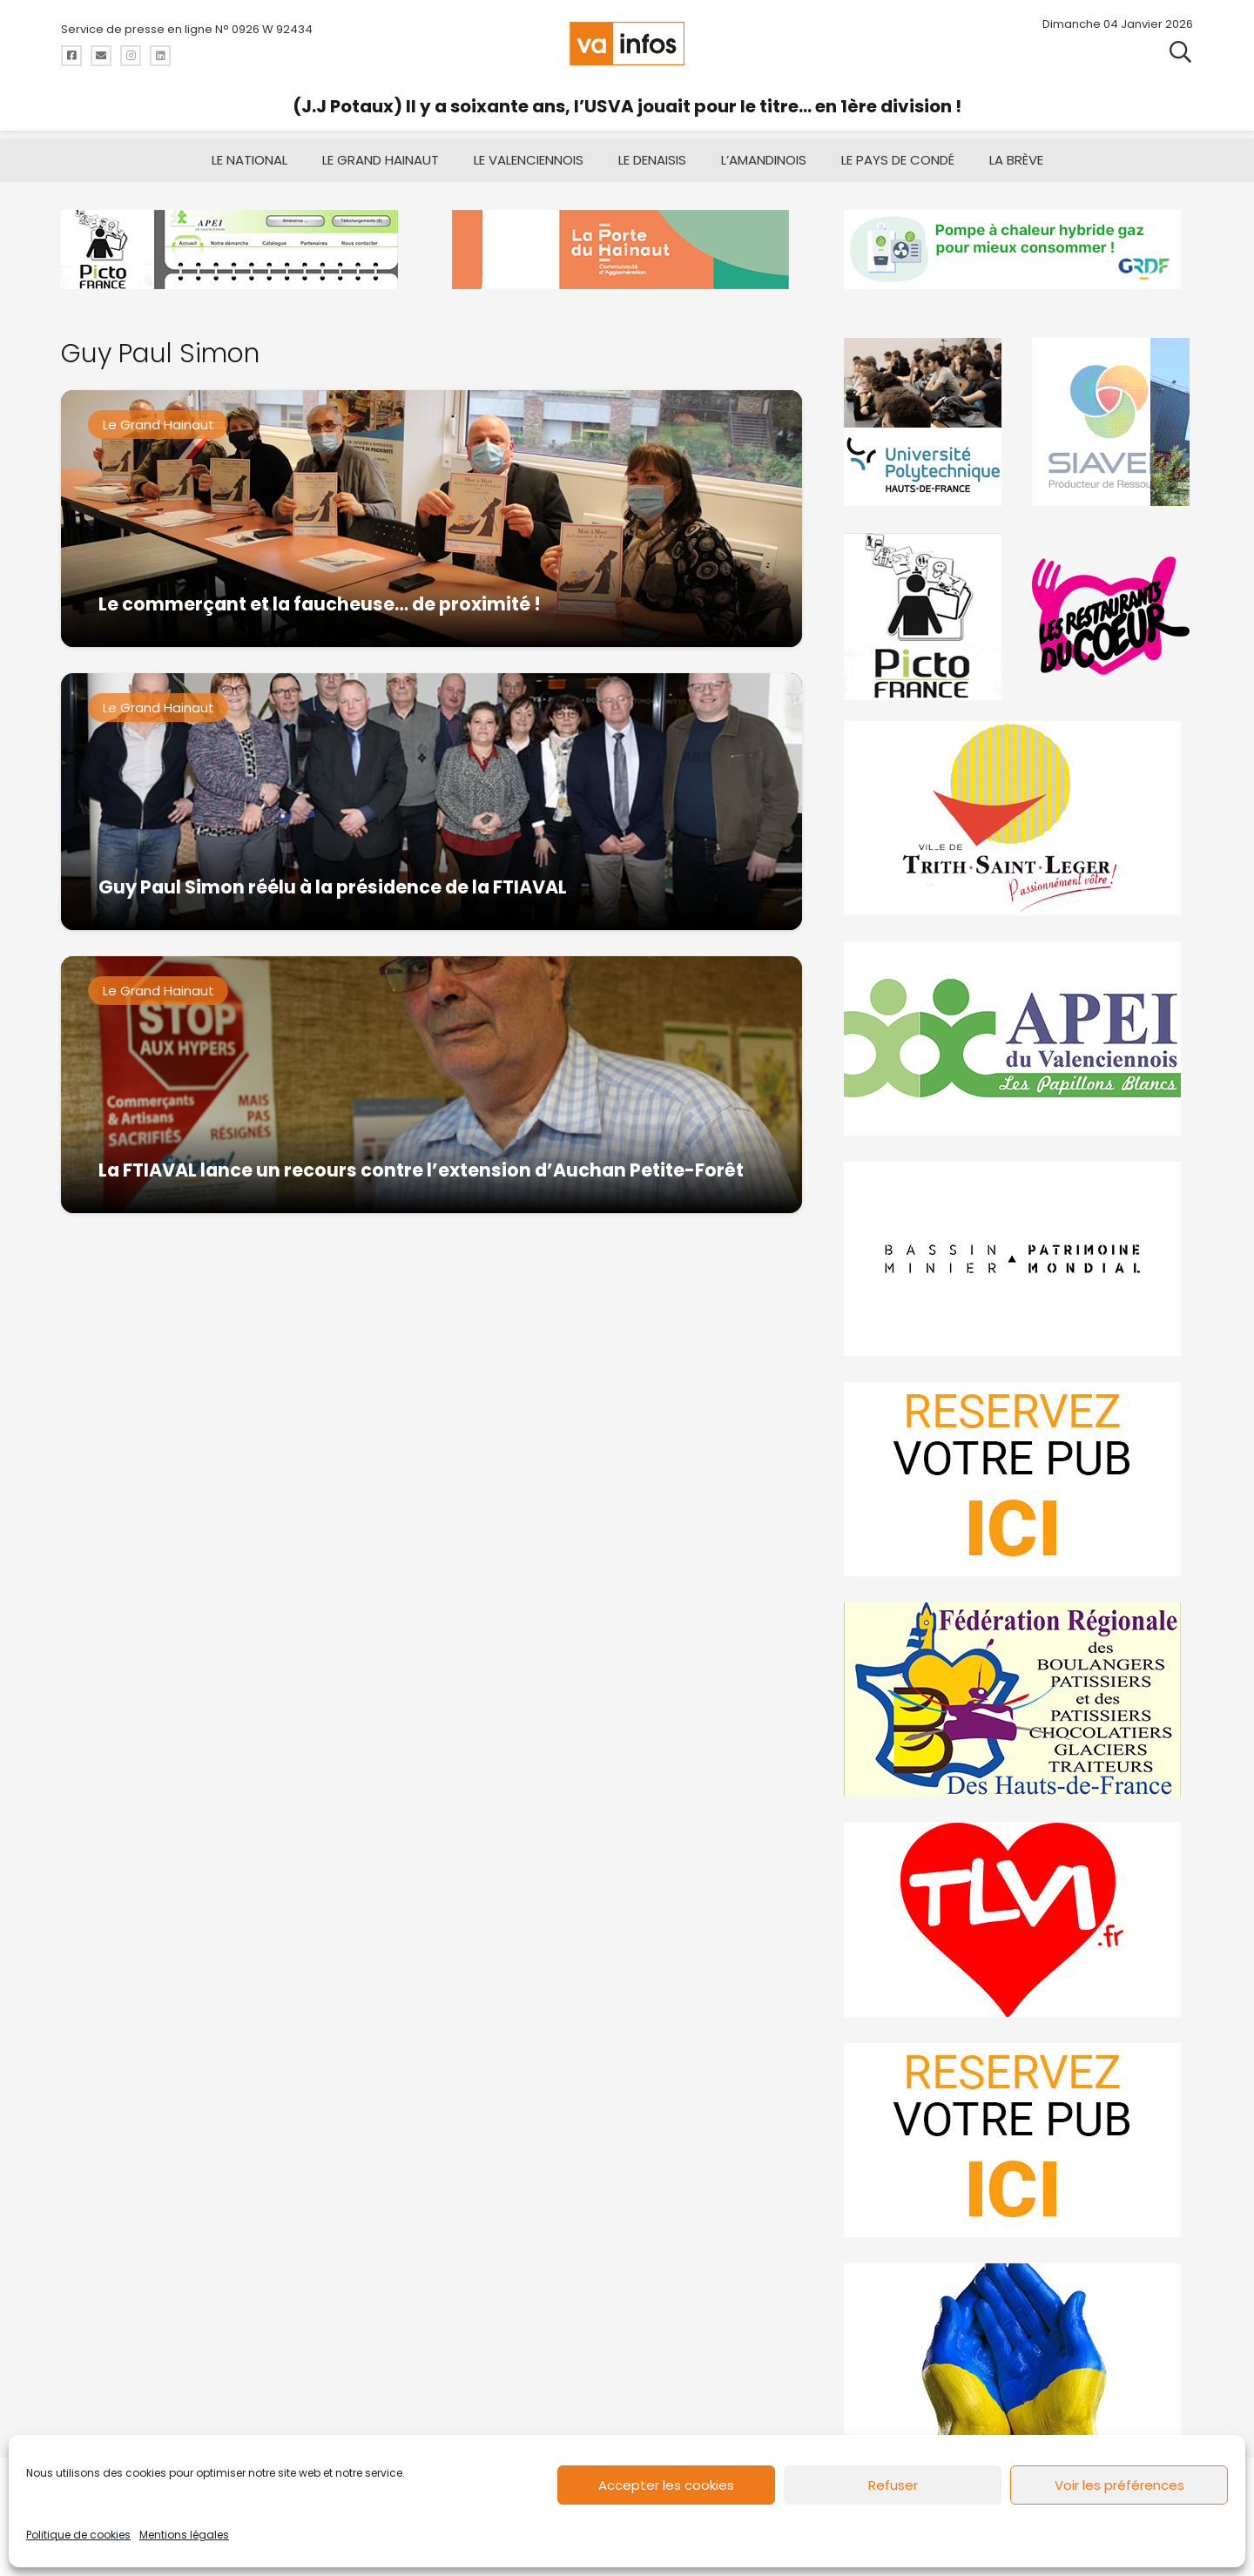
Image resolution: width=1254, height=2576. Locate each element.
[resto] (1112, 616)
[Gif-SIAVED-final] (1112, 422)
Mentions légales (184, 2534)
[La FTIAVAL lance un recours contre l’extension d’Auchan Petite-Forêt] (431, 1084)
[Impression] (1018, 1038)
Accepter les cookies (666, 2485)
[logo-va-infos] (627, 43)
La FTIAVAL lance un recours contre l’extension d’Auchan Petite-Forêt (421, 1170)
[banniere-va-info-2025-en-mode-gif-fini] (1018, 249)
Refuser (893, 2485)
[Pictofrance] (235, 249)
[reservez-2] (1018, 1479)
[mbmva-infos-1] (1018, 1259)
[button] (1180, 52)
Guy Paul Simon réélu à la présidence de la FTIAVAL (332, 887)
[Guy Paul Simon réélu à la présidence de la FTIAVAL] (431, 801)
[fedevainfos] (1018, 1699)
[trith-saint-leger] (1018, 818)
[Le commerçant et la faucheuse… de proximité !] (431, 518)
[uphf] (925, 422)
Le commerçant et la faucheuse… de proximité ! (319, 604)
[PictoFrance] (925, 616)
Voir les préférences (1119, 2485)
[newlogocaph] (626, 249)
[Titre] (71, 55)
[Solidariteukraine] (1018, 2360)
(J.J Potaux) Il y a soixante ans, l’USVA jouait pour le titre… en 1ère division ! (627, 106)
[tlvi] (1018, 1920)
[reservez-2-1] (1018, 2140)
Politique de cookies (78, 2534)
